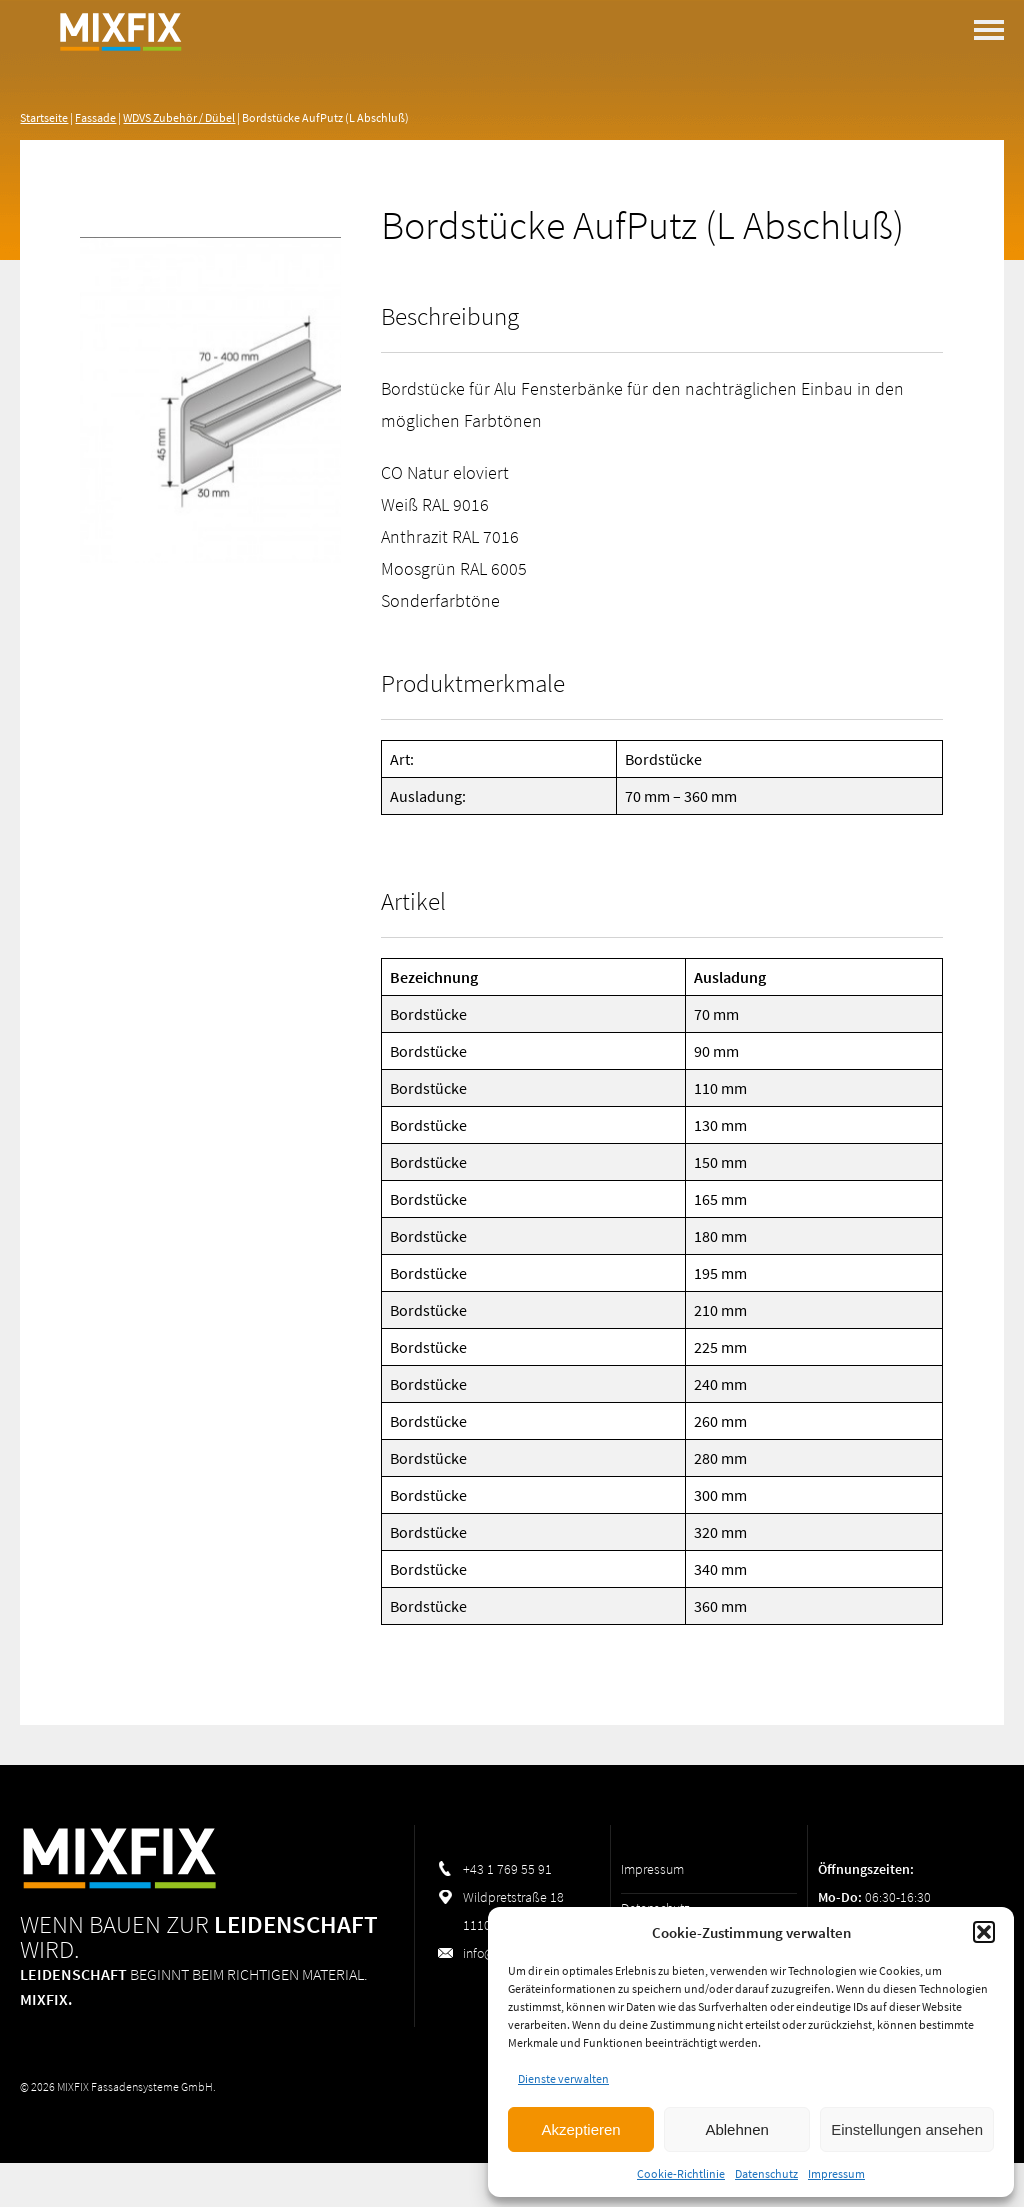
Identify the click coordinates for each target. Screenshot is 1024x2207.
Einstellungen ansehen (907, 2129)
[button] (984, 1932)
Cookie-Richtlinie (681, 2173)
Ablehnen (736, 2129)
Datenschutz (766, 2173)
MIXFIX (120, 80)
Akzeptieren (580, 2129)
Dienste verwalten (563, 2078)
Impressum (836, 2173)
